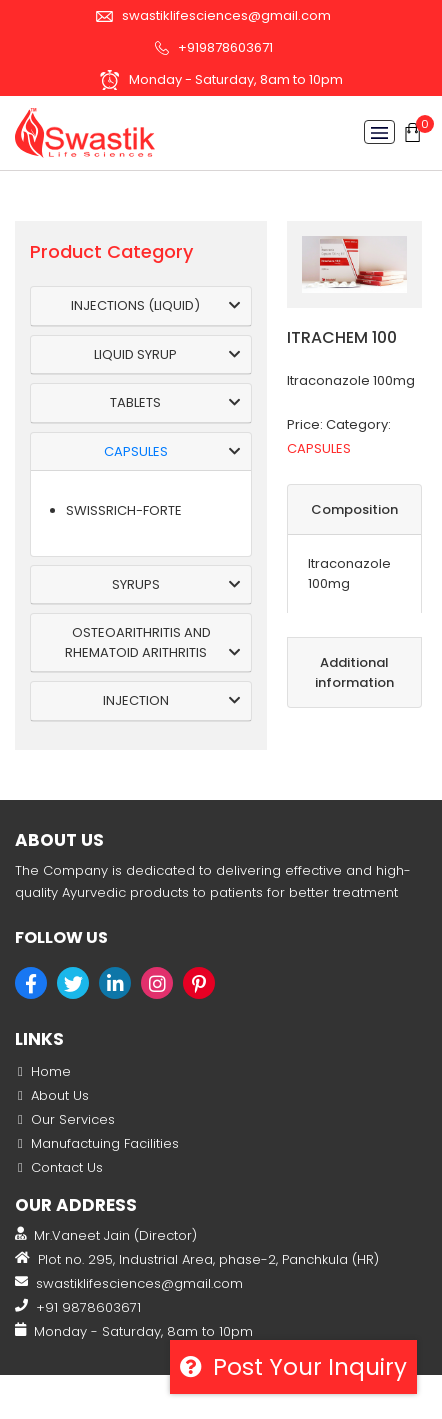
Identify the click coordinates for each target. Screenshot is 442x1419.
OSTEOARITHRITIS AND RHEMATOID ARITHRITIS (138, 642)
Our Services (73, 1119)
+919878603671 (213, 47)
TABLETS (135, 402)
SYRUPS (136, 584)
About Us (60, 1095)
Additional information (354, 672)
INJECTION (136, 700)
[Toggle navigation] (379, 132)
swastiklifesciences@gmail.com (213, 15)
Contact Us (67, 1167)
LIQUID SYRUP (135, 354)
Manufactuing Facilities (105, 1143)
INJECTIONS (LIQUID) (135, 305)
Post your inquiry (293, 1367)
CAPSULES (136, 451)
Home (51, 1071)
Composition (354, 509)
